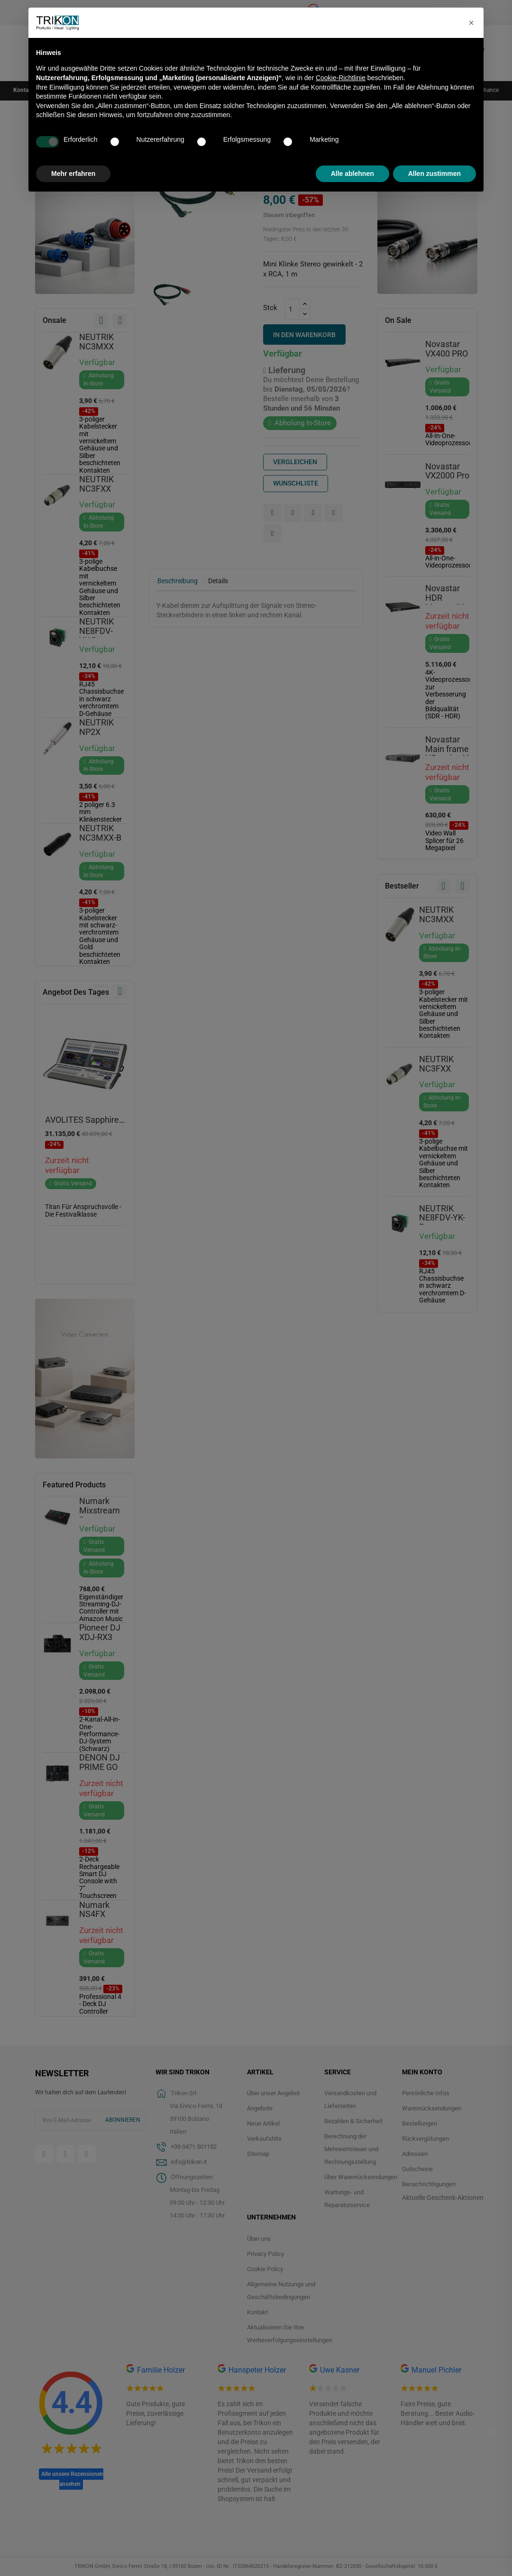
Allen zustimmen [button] (434, 173)
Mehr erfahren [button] (73, 173)
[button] (471, 22)
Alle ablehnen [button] (352, 173)
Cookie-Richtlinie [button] (341, 78)
